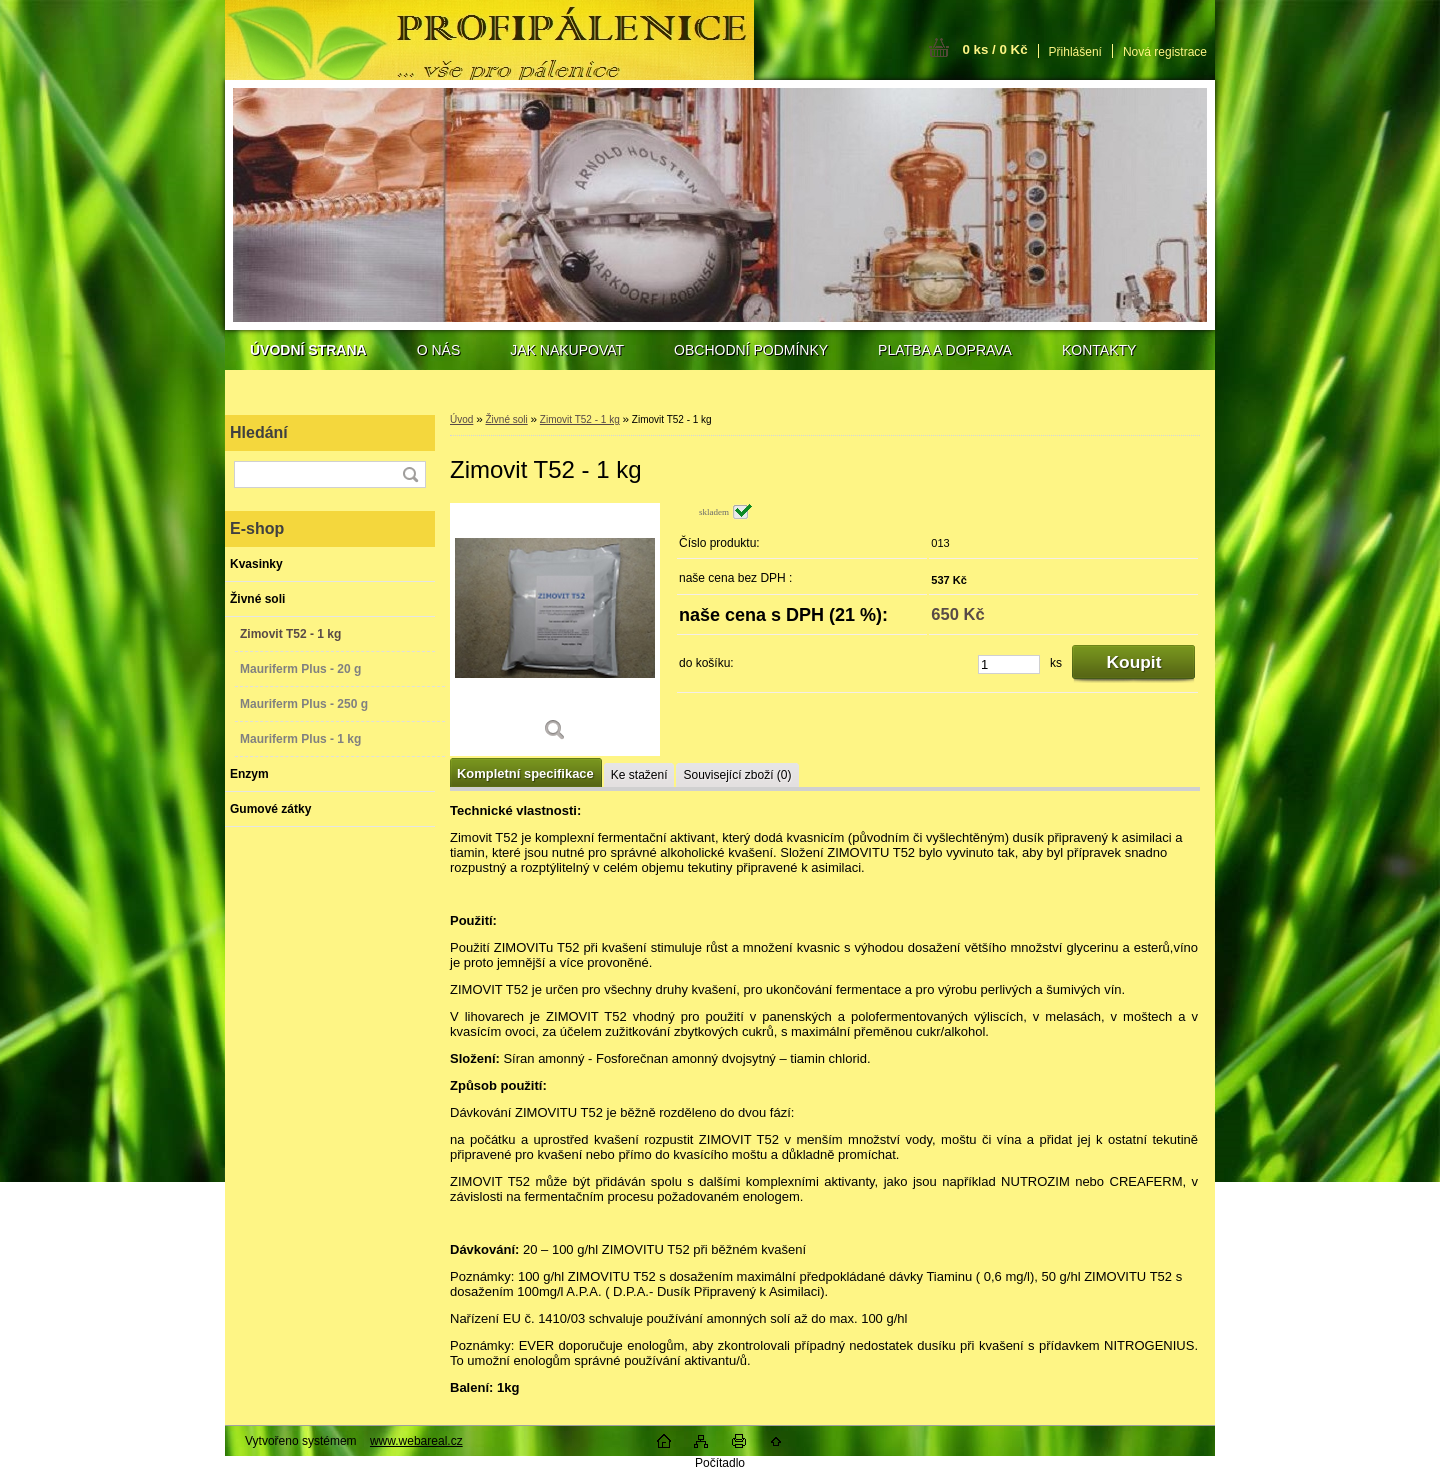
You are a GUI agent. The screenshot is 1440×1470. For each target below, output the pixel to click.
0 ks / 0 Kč (994, 49)
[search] (410, 474)
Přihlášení (1075, 52)
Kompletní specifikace (525, 773)
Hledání (259, 432)
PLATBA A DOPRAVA (945, 350)
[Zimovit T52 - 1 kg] (555, 629)
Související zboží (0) (737, 775)
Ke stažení (639, 775)
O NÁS (439, 350)
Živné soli (506, 419)
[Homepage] (308, 350)
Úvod (461, 419)
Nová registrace (1165, 52)
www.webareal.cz (416, 1441)
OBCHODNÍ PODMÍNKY (751, 350)
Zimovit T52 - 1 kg (580, 419)
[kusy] (1009, 664)
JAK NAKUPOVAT (567, 350)
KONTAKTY (1099, 350)
